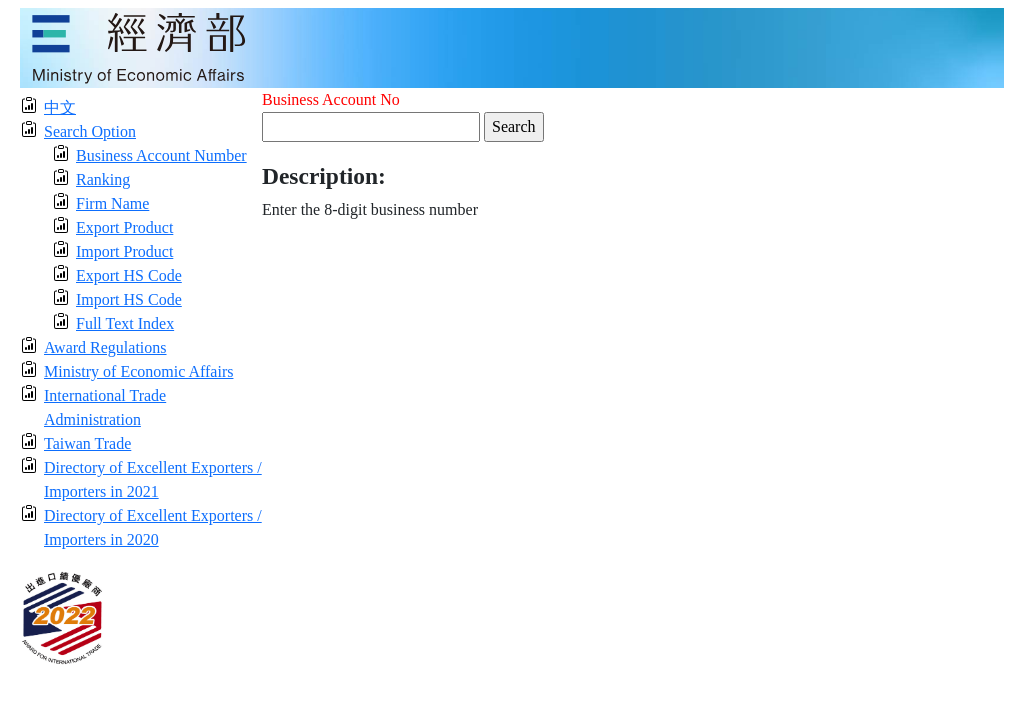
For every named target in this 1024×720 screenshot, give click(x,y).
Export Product (124, 227)
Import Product (124, 251)
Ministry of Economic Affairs (138, 371)
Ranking (103, 179)
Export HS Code (129, 275)
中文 (60, 107)
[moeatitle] (512, 46)
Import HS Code (129, 299)
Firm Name (112, 203)
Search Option (90, 131)
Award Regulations (105, 347)
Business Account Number (161, 155)
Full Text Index (125, 323)
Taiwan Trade (87, 443)
